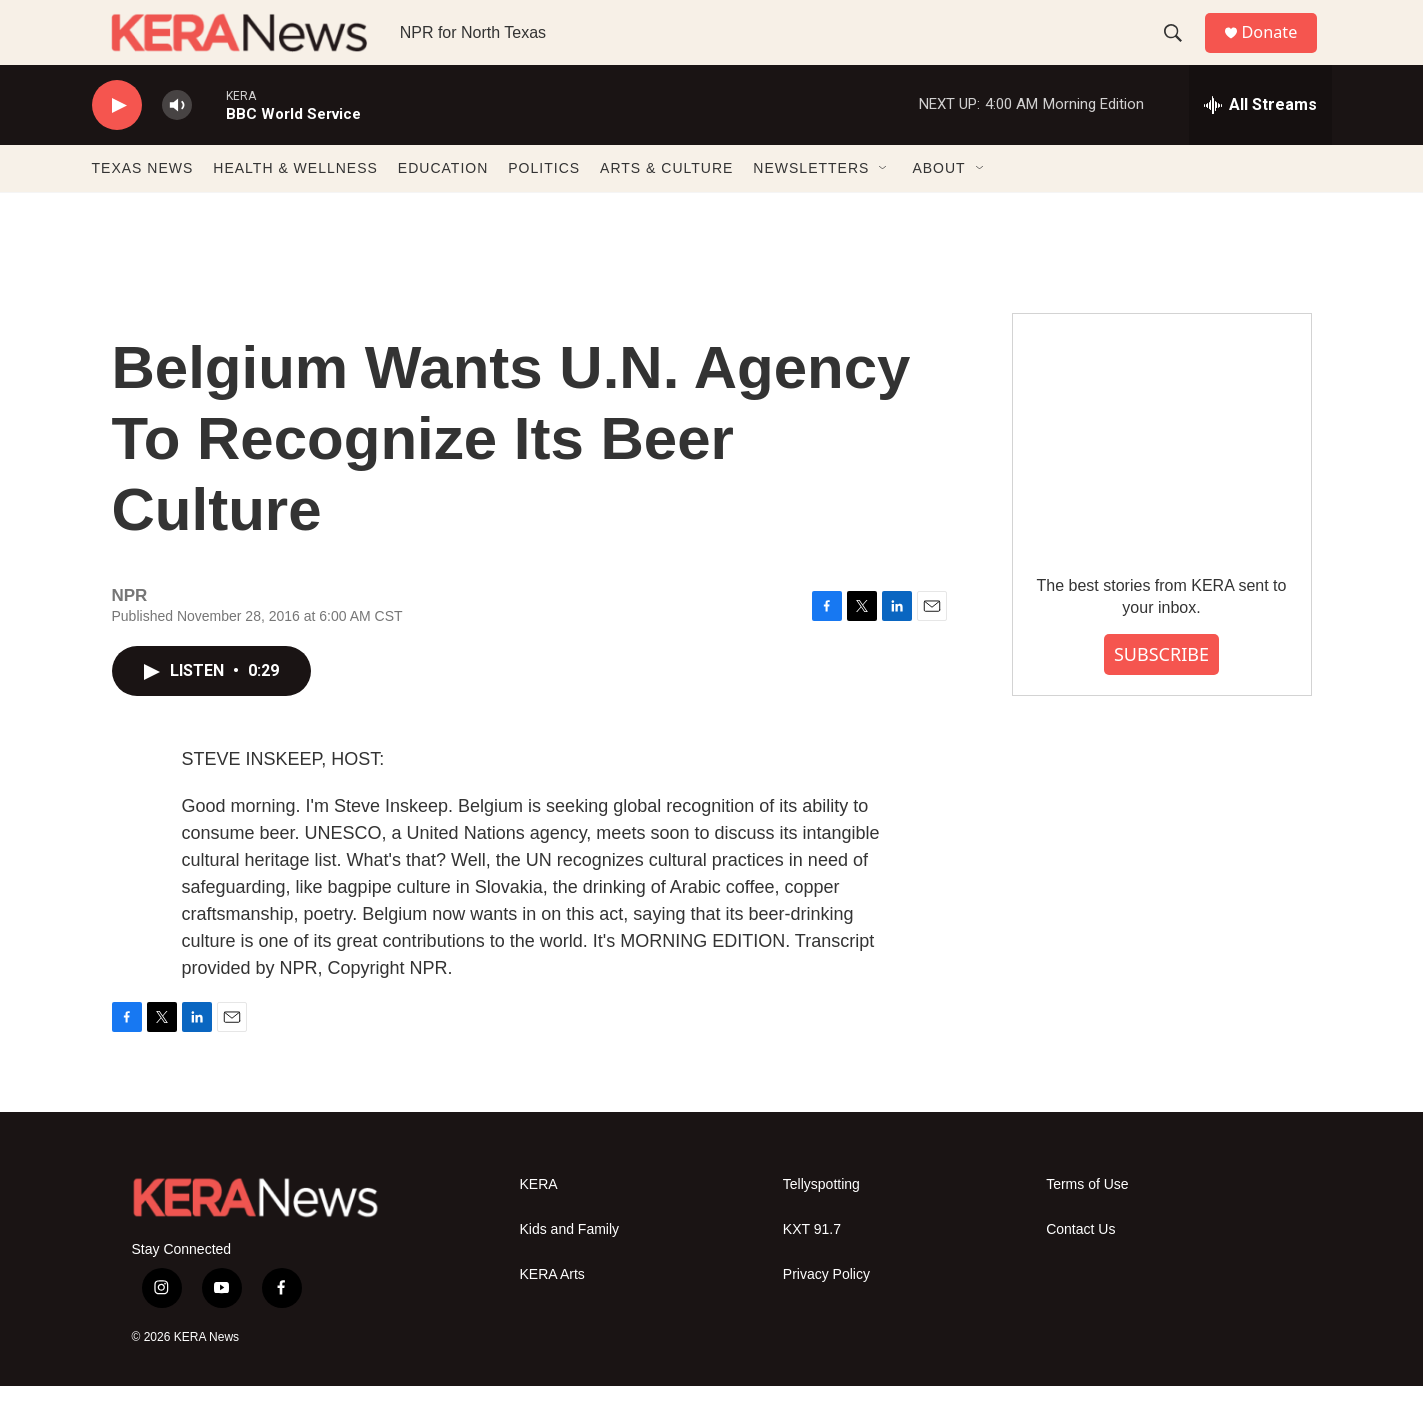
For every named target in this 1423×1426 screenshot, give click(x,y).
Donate (1281, 52)
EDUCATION (443, 208)
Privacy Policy (826, 1314)
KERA (539, 1224)
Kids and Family (570, 1269)
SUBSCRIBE (1161, 694)
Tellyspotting (821, 1224)
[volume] (177, 145)
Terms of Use (1087, 1224)
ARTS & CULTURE (666, 208)
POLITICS (544, 208)
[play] (117, 145)
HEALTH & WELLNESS (295, 208)
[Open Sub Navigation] (884, 208)
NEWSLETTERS (811, 208)
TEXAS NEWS (143, 208)
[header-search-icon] (1181, 53)
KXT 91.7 (812, 1269)
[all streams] (1260, 145)
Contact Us (1080, 1269)
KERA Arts (552, 1314)
